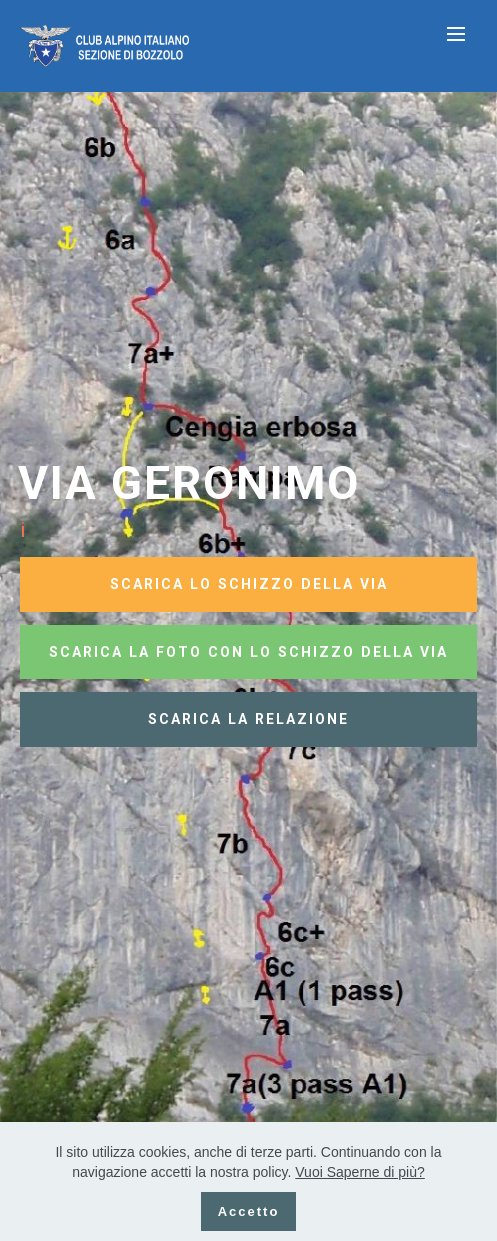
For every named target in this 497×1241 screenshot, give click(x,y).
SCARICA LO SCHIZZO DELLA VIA (249, 584)
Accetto (249, 1211)
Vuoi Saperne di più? (359, 1172)
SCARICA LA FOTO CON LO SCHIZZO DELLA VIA (248, 652)
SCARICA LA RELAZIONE (248, 719)
